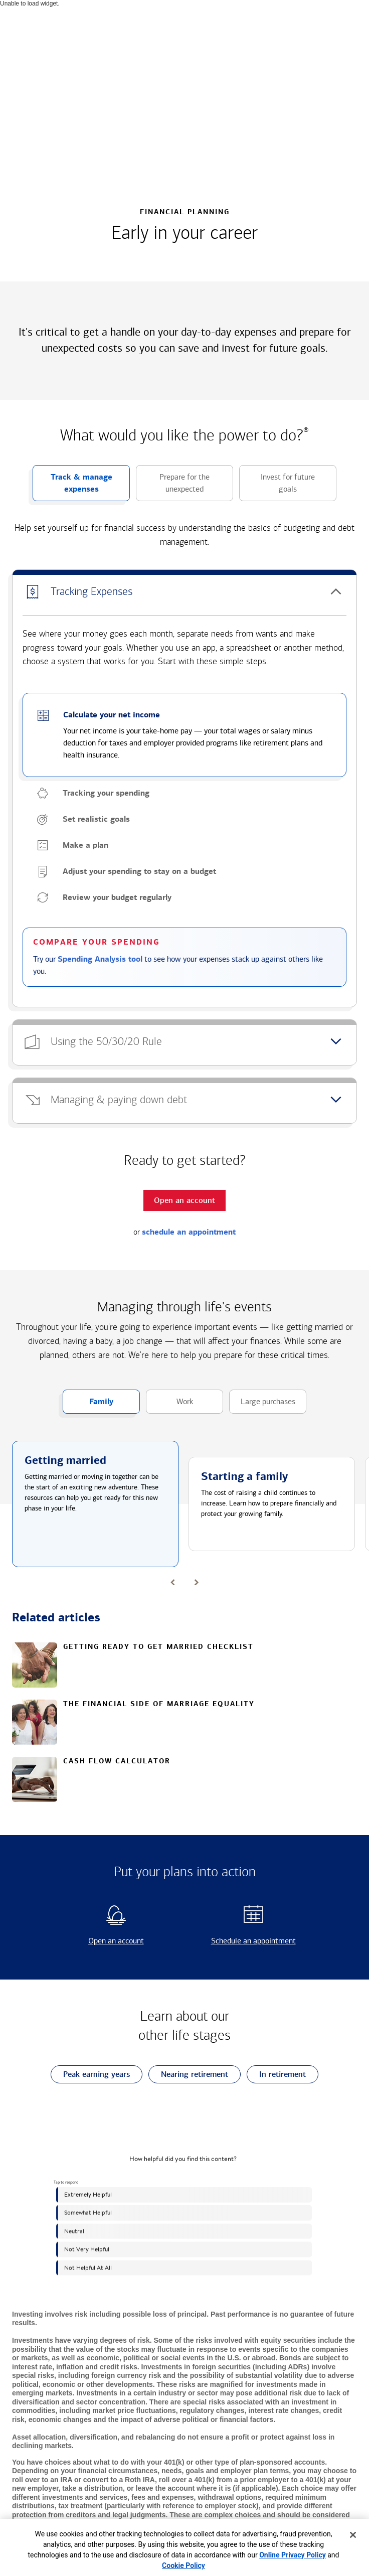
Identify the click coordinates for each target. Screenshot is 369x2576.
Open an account (98, 1940)
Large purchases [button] (262, 1405)
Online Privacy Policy (292, 2555)
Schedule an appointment (243, 1940)
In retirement (276, 2074)
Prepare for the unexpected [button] (173, 486)
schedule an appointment (189, 1232)
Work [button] (169, 1405)
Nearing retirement (188, 2074)
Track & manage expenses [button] (72, 486)
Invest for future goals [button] (277, 486)
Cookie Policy (183, 2565)
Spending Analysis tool (100, 959)
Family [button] (88, 1405)
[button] (184, 592)
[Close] (353, 2535)
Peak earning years (90, 2074)
